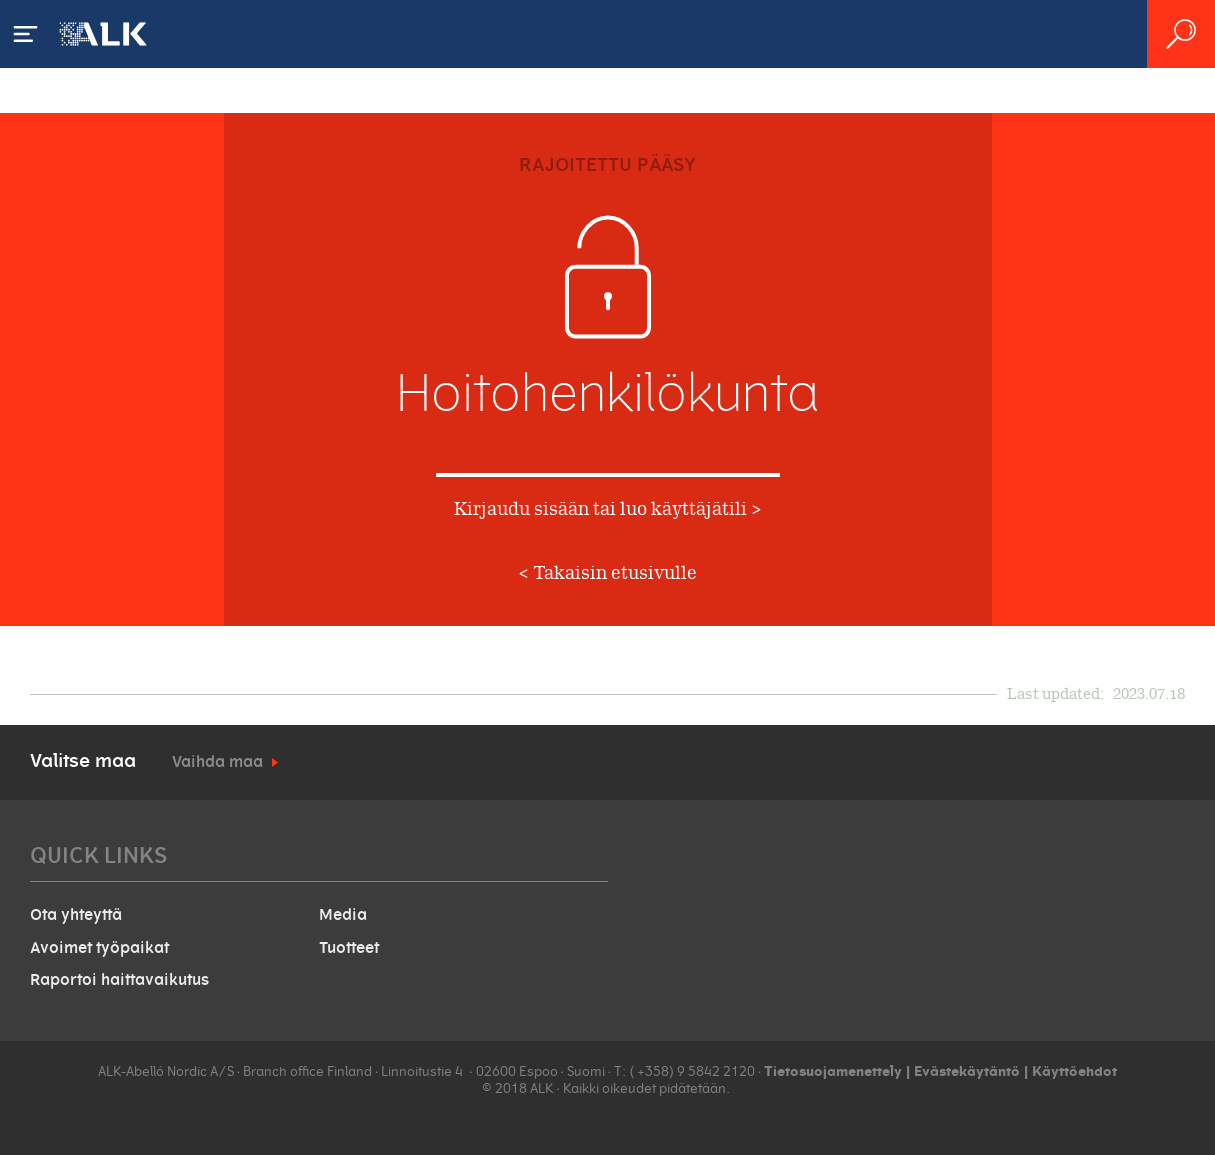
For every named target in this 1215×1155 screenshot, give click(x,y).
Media (343, 915)
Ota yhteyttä (76, 915)
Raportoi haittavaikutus (119, 980)
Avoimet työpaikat (99, 948)
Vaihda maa (217, 762)
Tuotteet (349, 948)
